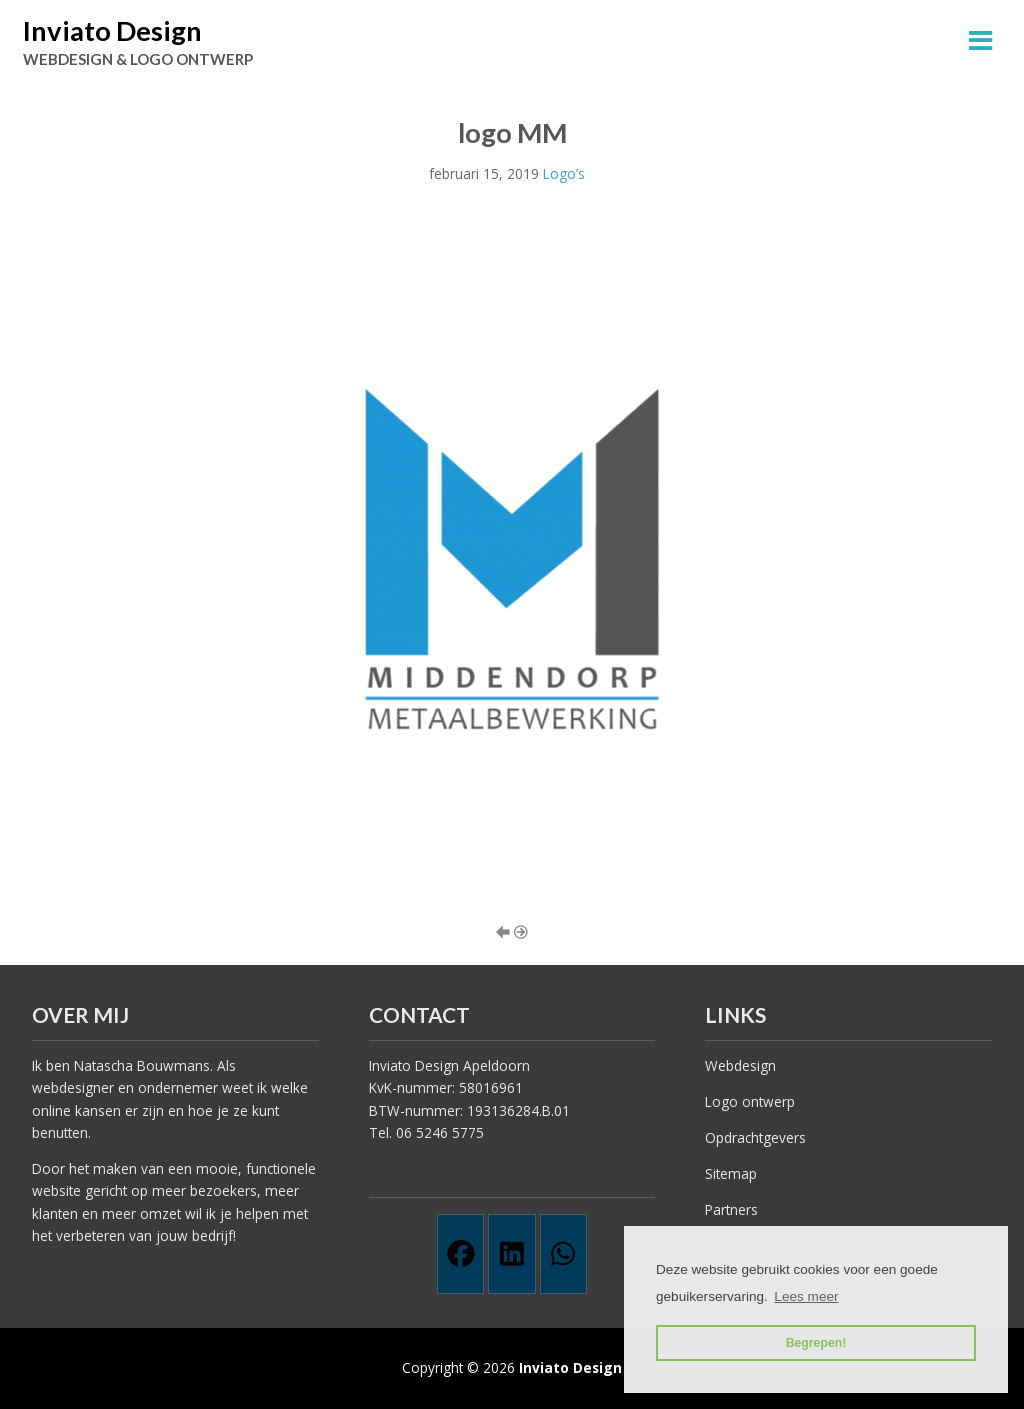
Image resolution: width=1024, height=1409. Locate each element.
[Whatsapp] (563, 1254)
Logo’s (564, 173)
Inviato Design (112, 30)
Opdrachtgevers (755, 1137)
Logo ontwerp (750, 1101)
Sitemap (731, 1173)
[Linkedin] (511, 1254)
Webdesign (740, 1065)
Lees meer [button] (806, 1296)
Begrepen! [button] (816, 1343)
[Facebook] (460, 1254)
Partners (731, 1209)
